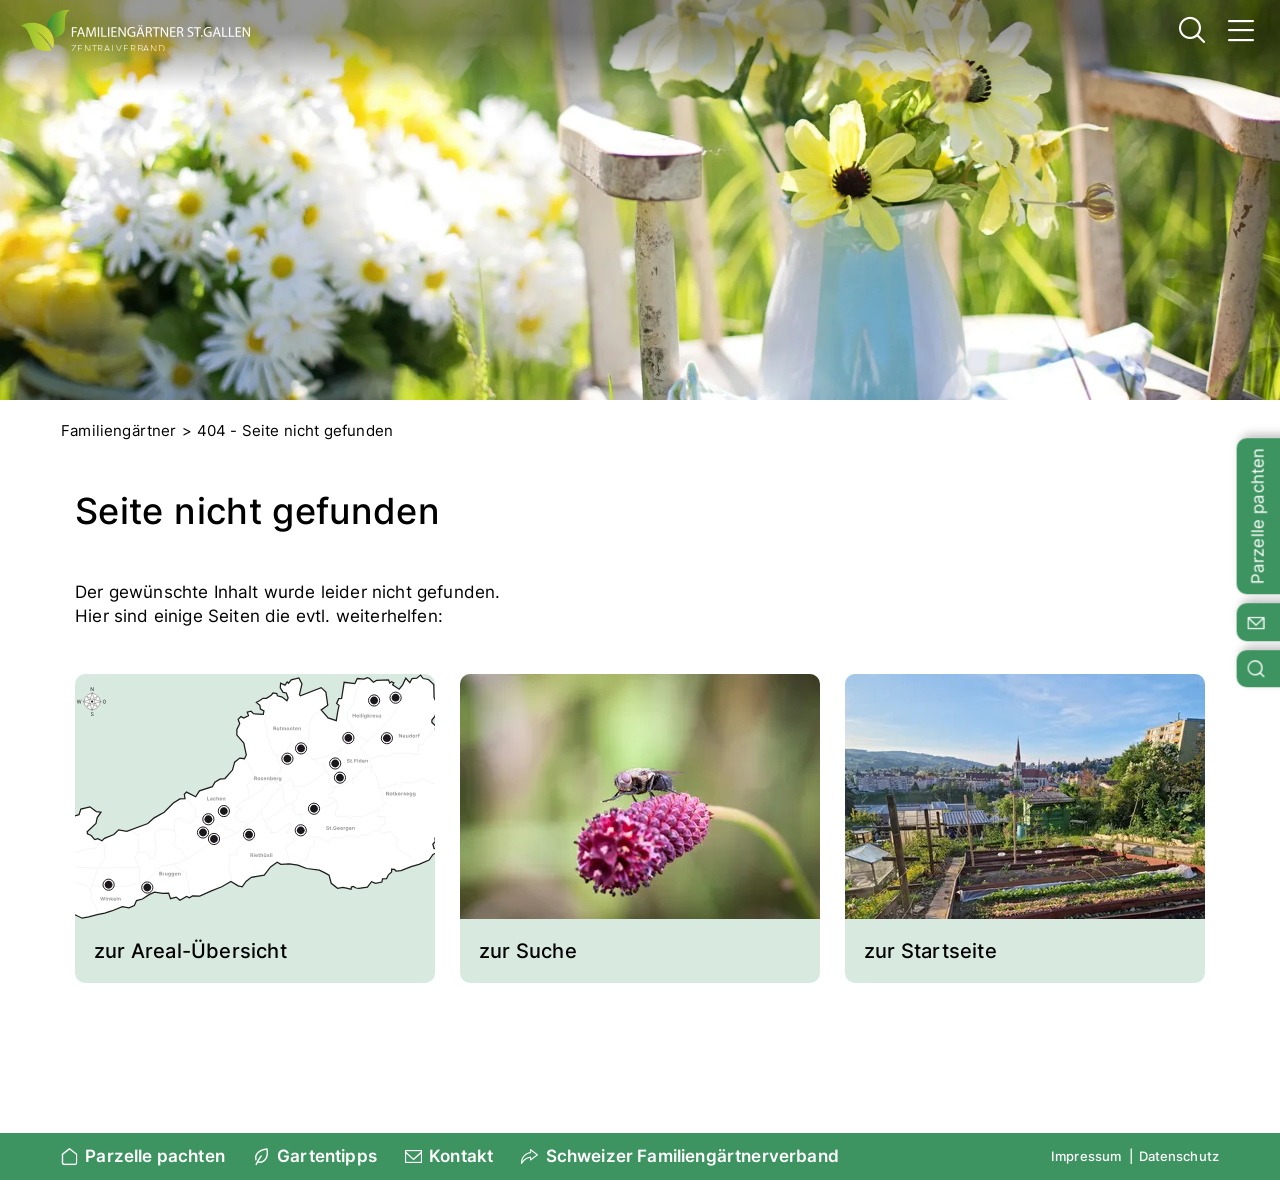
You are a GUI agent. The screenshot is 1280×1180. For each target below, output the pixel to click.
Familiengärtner (119, 430)
